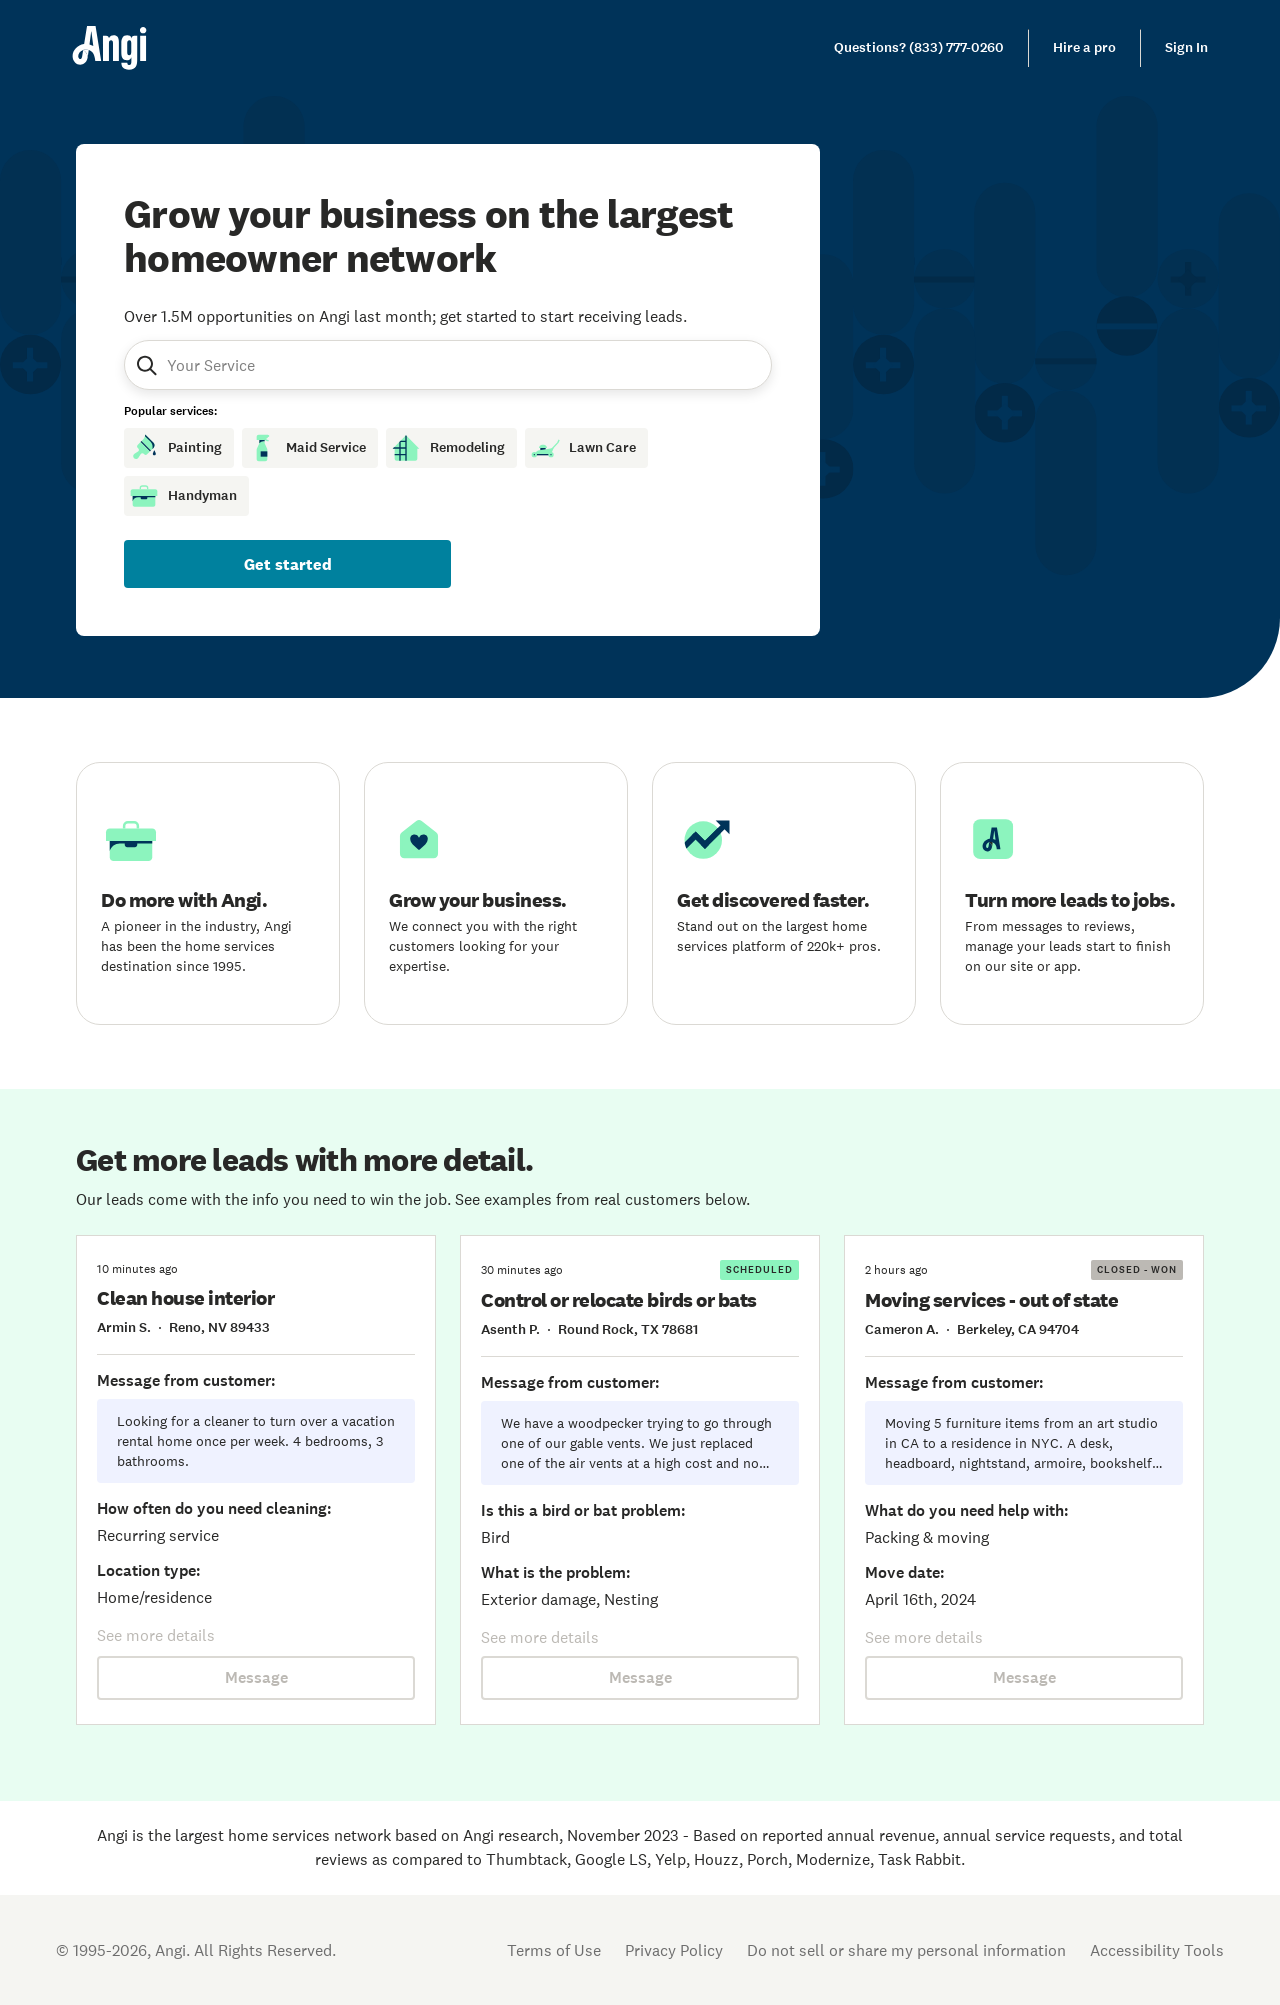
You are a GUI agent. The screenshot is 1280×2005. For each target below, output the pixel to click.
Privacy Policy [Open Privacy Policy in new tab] (674, 1950)
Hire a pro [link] (1084, 47)
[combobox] (263, 365)
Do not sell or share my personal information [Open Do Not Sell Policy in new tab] (906, 1950)
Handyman (182, 496)
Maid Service (306, 448)
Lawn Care (582, 448)
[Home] (109, 48)
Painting (175, 448)
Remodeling (447, 448)
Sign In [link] (1186, 47)
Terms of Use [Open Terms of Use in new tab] (554, 1950)
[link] (919, 48)
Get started (288, 564)
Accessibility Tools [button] (1157, 1950)
